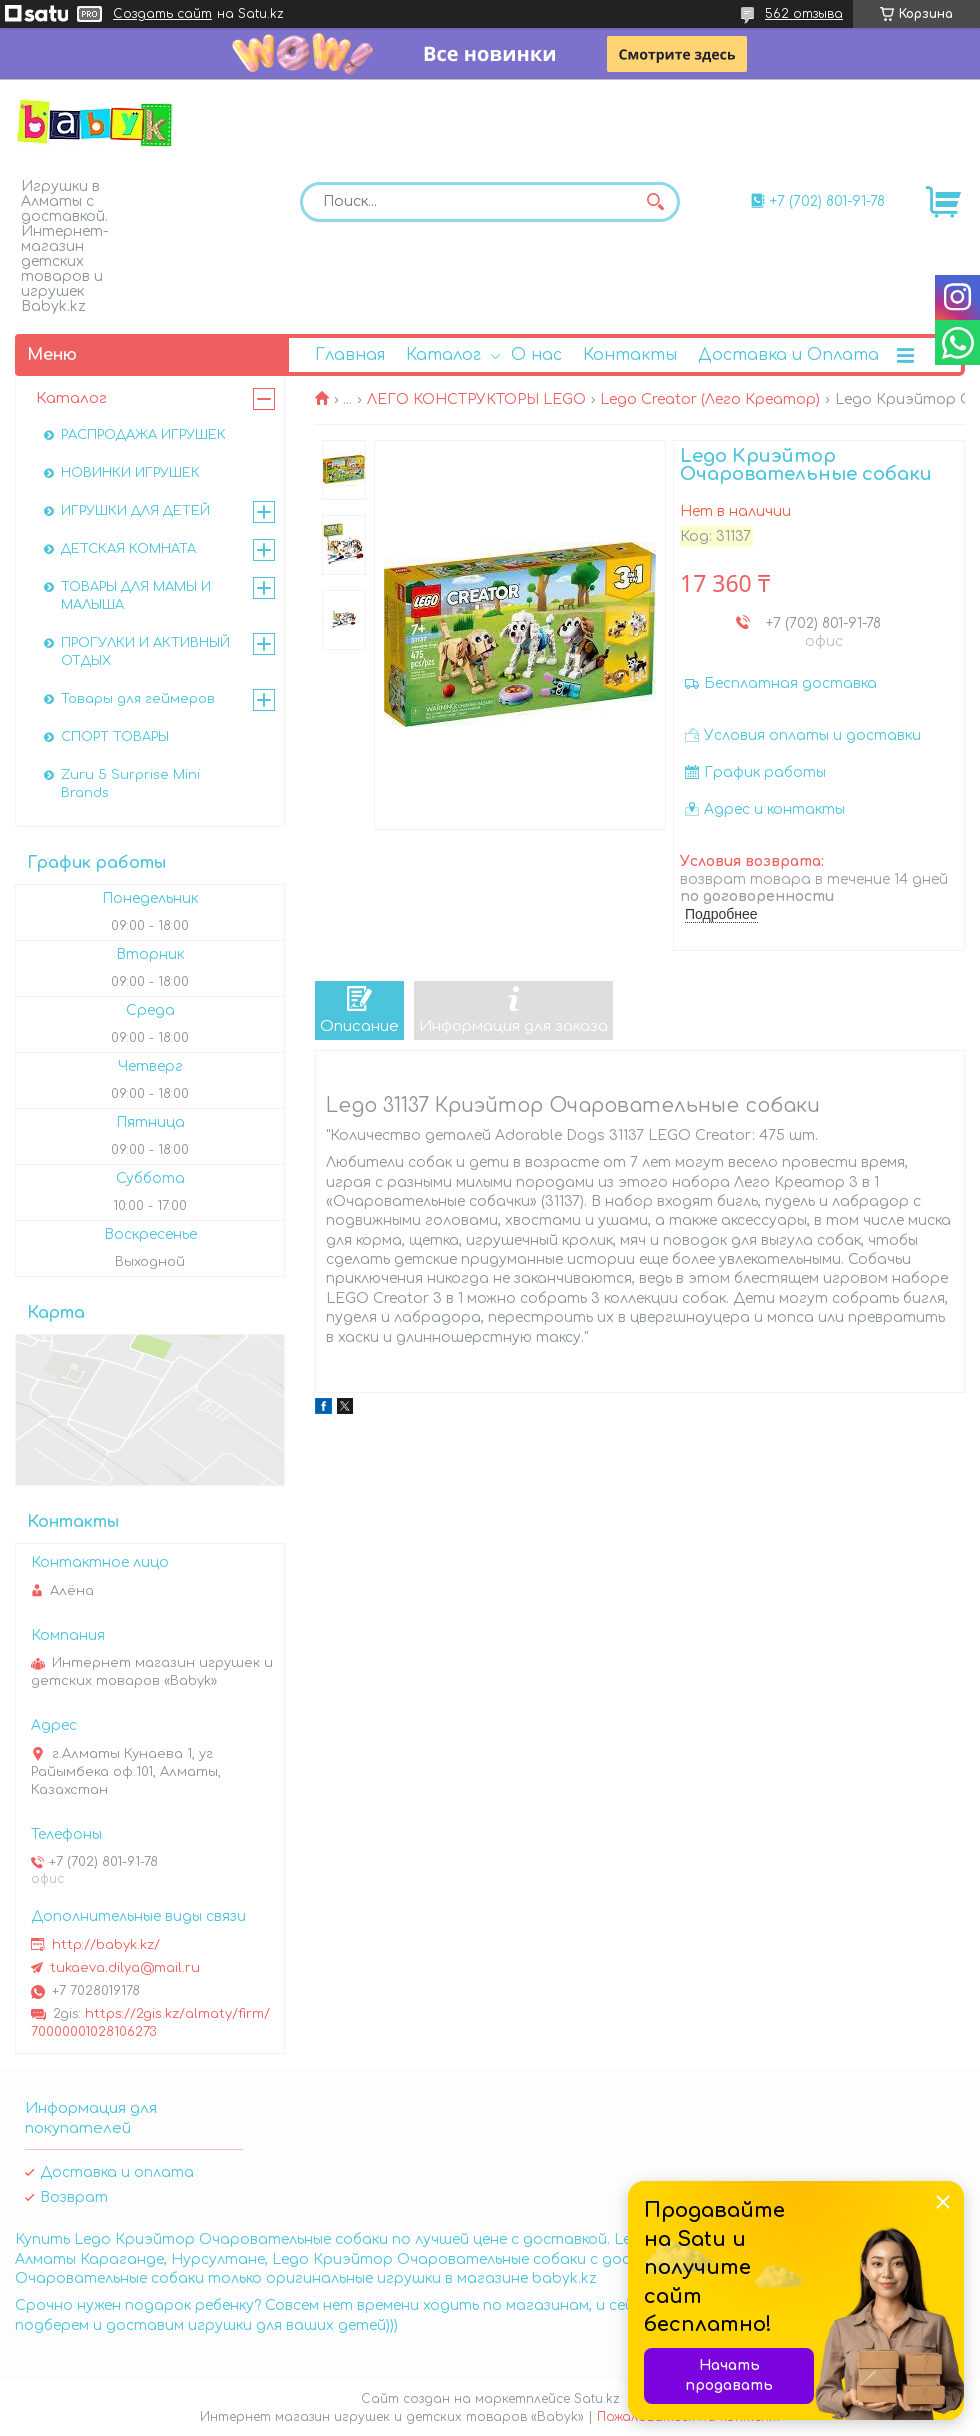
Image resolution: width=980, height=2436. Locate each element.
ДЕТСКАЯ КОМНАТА (128, 549)
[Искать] (655, 202)
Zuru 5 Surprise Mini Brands (130, 784)
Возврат (74, 2197)
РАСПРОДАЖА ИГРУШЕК (143, 435)
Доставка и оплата (117, 2172)
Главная (350, 355)
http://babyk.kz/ (106, 1945)
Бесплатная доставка (790, 683)
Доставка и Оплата (788, 355)
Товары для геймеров (138, 699)
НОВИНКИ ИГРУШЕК (130, 473)
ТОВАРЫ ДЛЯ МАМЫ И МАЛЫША (136, 596)
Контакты (630, 355)
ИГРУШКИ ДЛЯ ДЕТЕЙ (135, 511)
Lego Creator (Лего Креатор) (710, 399)
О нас (536, 355)
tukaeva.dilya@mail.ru (125, 1968)
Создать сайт (162, 14)
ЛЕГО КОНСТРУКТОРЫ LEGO (476, 399)
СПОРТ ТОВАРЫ (115, 737)
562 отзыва (804, 14)
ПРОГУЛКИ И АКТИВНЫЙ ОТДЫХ (145, 652)
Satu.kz (597, 2399)
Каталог (443, 355)
